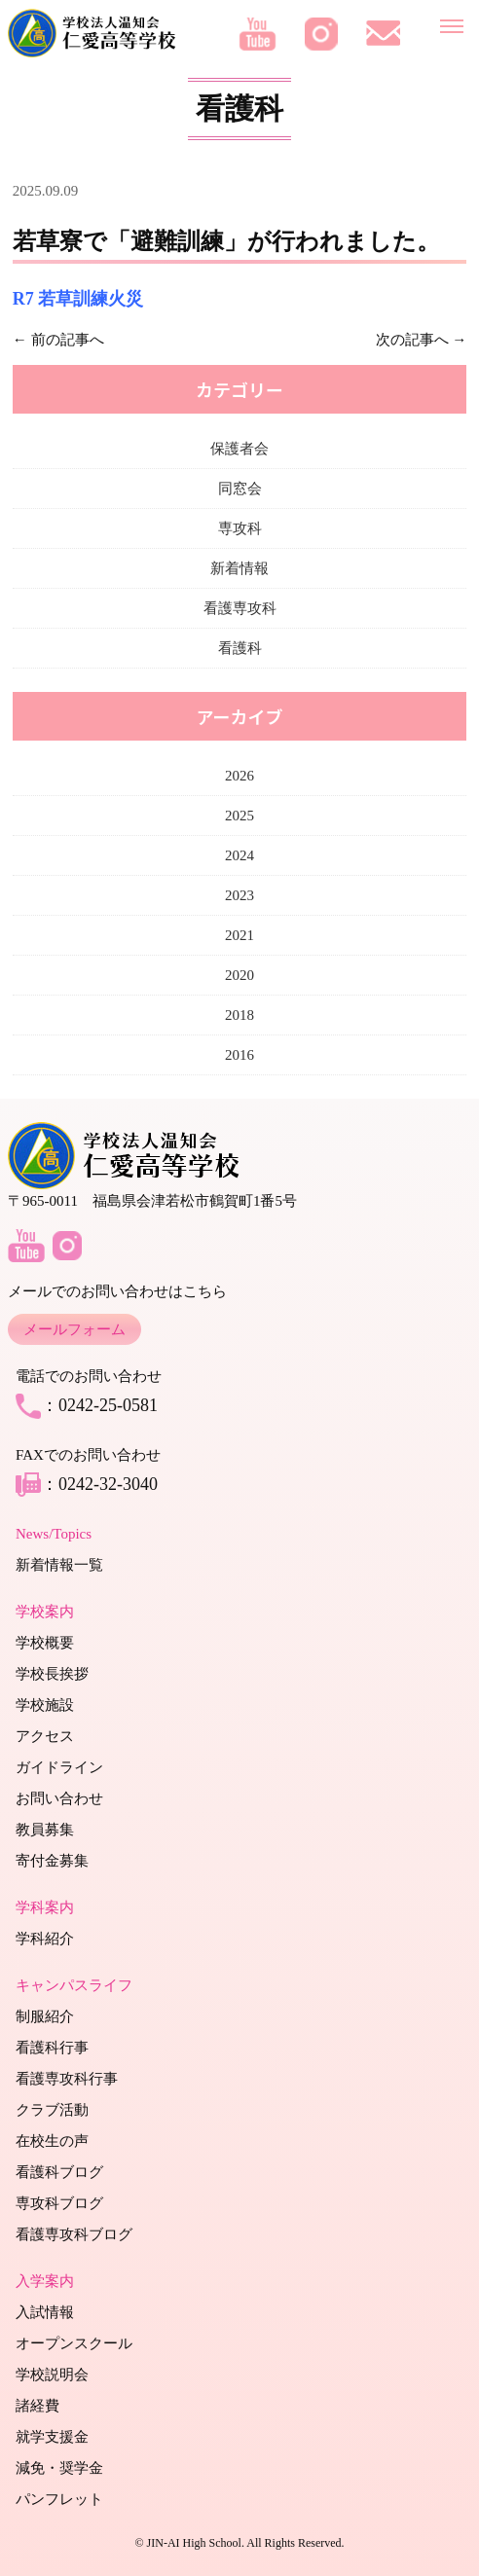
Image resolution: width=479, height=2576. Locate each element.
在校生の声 (52, 2141)
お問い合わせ (59, 1798)
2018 (239, 1015)
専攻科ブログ (59, 2203)
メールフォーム (74, 1329)
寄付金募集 (52, 1861)
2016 (239, 1055)
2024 (239, 855)
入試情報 (45, 2312)
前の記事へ (67, 339)
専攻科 (240, 528)
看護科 (240, 648)
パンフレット (59, 2499)
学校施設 (45, 1705)
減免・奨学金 (59, 2468)
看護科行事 (52, 2047)
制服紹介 (45, 2016)
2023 (239, 895)
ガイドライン (59, 1767)
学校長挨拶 (52, 1674)
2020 (239, 975)
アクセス (45, 1736)
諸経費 (37, 2405)
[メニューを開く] (451, 22)
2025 (239, 815)
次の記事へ (412, 339)
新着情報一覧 (59, 1565)
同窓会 (240, 488)
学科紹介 (45, 1938)
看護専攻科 (239, 608)
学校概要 (45, 1643)
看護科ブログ (59, 2172)
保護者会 (239, 448)
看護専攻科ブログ (74, 2234)
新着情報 (239, 568)
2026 (239, 775)
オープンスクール (74, 2343)
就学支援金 (52, 2437)
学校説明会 (52, 2374)
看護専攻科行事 (67, 2078)
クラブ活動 (52, 2110)
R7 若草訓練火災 (78, 298)
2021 (239, 935)
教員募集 (45, 1829)
